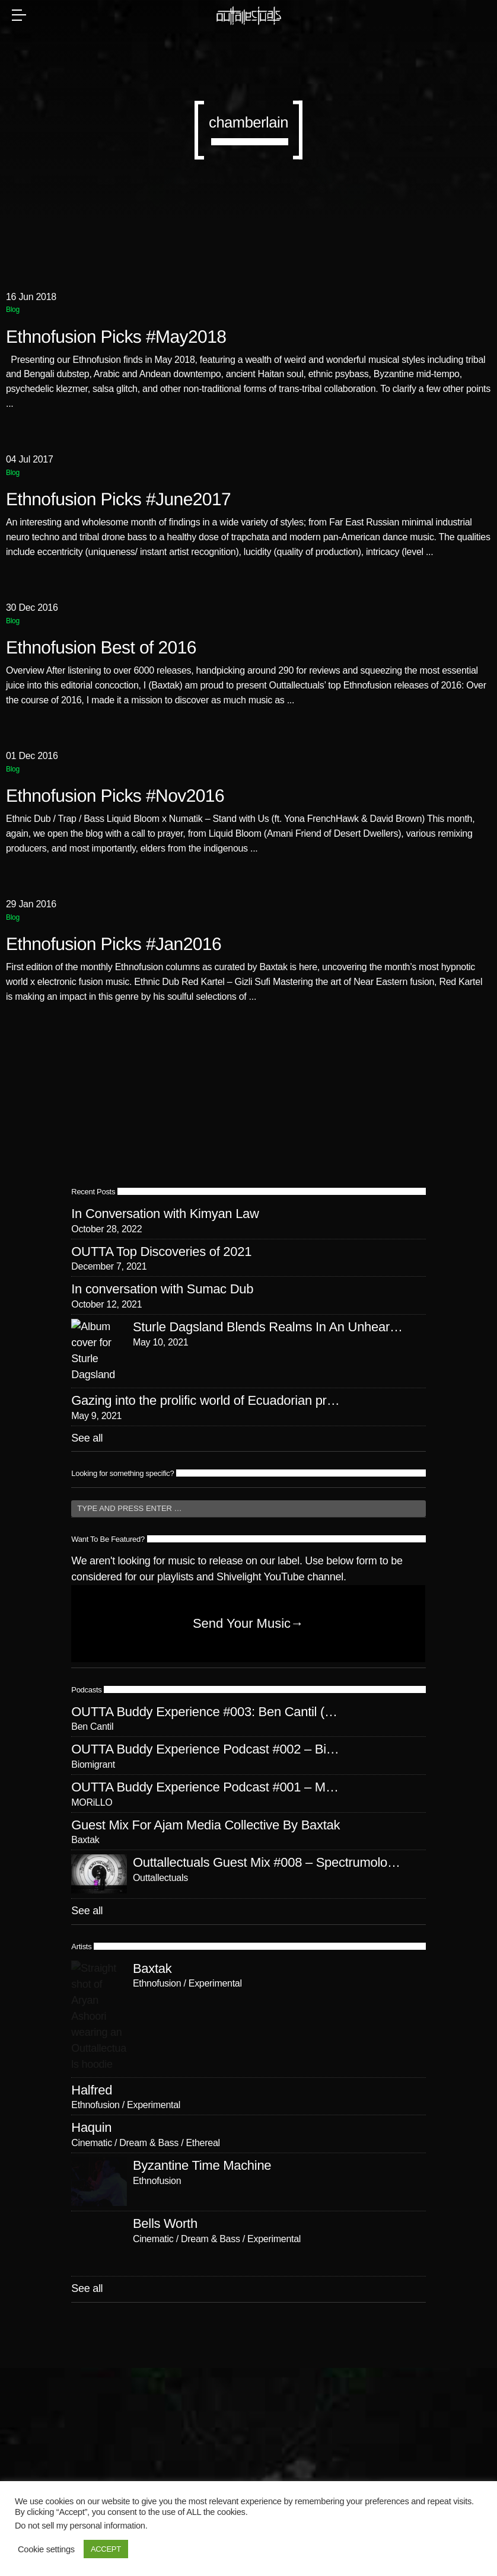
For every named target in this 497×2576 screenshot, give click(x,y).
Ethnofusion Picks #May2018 (116, 337)
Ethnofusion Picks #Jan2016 (113, 944)
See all (87, 1538)
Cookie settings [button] (46, 2549)
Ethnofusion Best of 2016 (101, 648)
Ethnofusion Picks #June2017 (118, 499)
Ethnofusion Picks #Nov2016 (115, 796)
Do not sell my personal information (80, 2525)
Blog (13, 309)
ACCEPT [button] (106, 2549)
